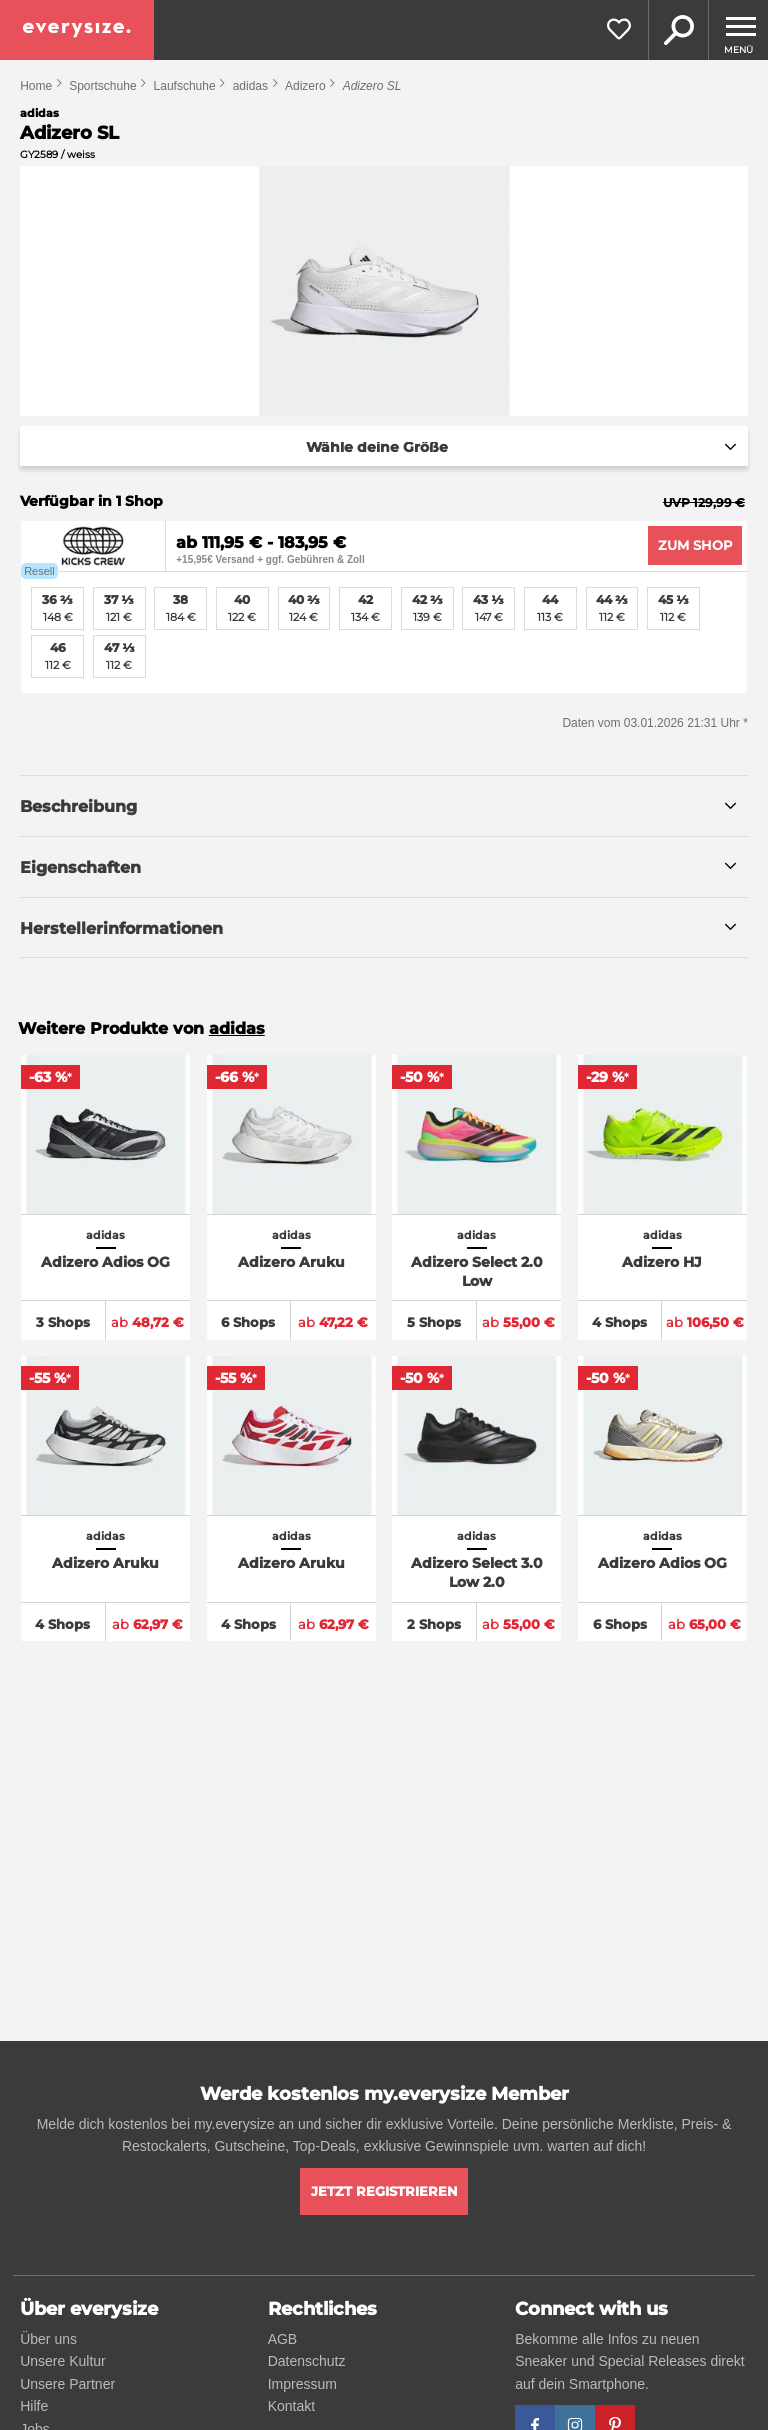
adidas (250, 86)
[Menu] (738, 30)
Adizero (305, 86)
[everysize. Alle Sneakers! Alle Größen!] (77, 30)
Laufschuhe (185, 86)
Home (36, 86)
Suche (678, 30)
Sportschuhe (102, 86)
